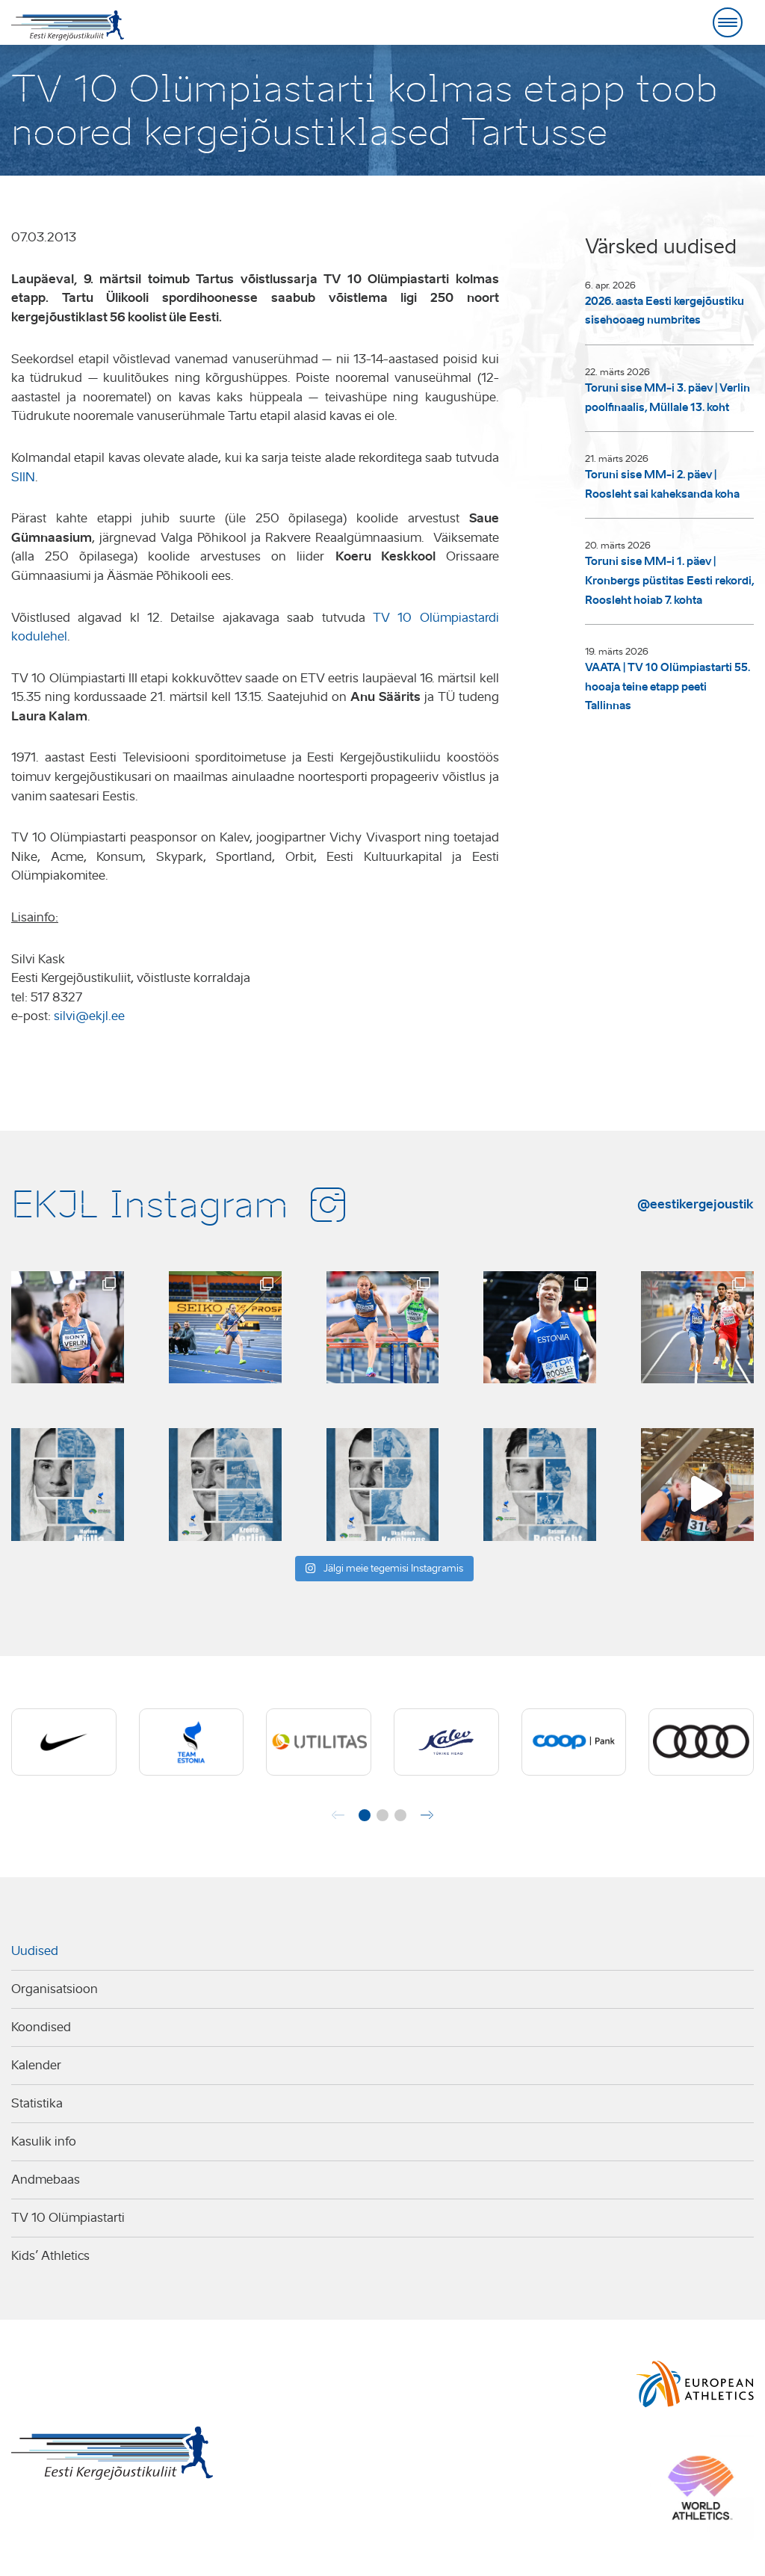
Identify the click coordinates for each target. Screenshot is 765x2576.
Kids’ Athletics (50, 2256)
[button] (365, 1815)
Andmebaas (45, 2179)
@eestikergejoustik (695, 1203)
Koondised (41, 2027)
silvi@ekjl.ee (89, 1016)
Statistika (37, 2103)
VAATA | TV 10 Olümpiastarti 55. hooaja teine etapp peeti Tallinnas (667, 686)
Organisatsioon (54, 1989)
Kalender (36, 2065)
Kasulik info (43, 2141)
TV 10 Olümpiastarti (68, 2218)
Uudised (34, 1951)
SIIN (23, 477)
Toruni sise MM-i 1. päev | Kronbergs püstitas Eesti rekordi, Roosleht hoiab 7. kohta (669, 580)
